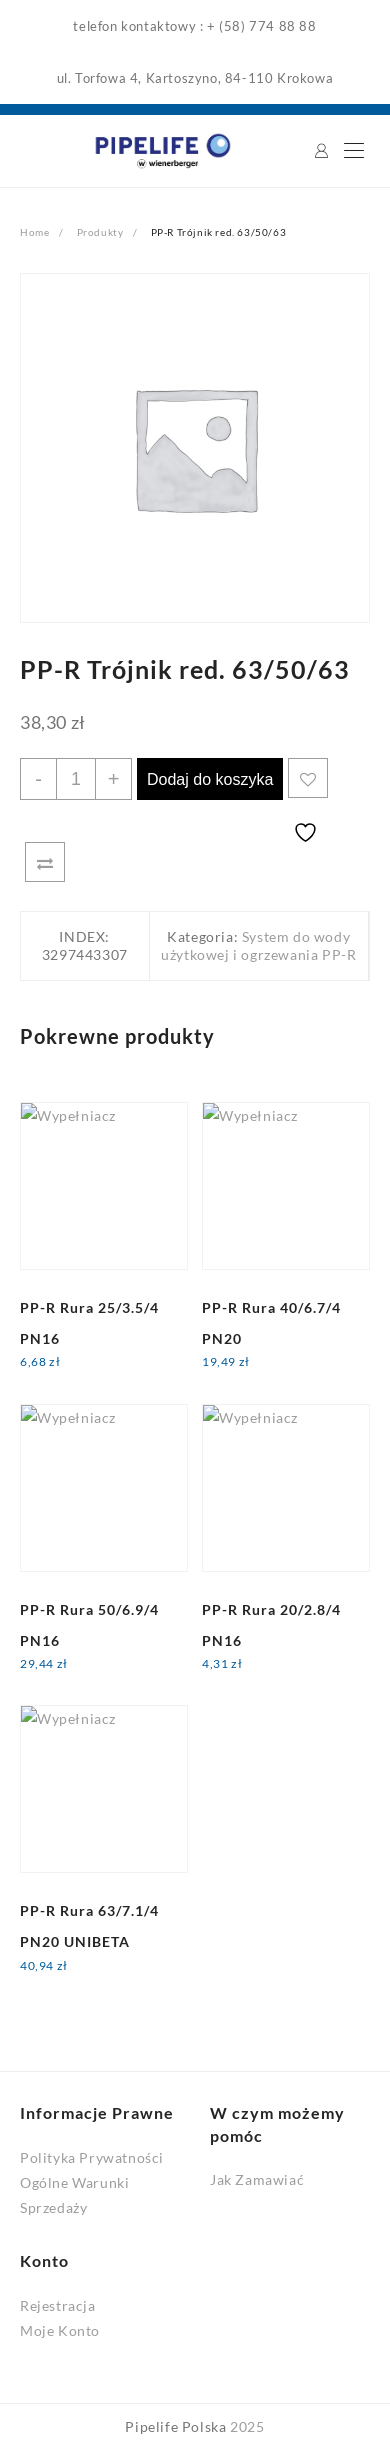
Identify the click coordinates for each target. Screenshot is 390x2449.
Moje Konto (60, 2330)
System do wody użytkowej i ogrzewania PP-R (258, 945)
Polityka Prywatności (92, 2157)
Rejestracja (58, 2305)
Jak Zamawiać (257, 2179)
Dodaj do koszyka (210, 779)
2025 (247, 2426)
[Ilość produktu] (76, 779)
